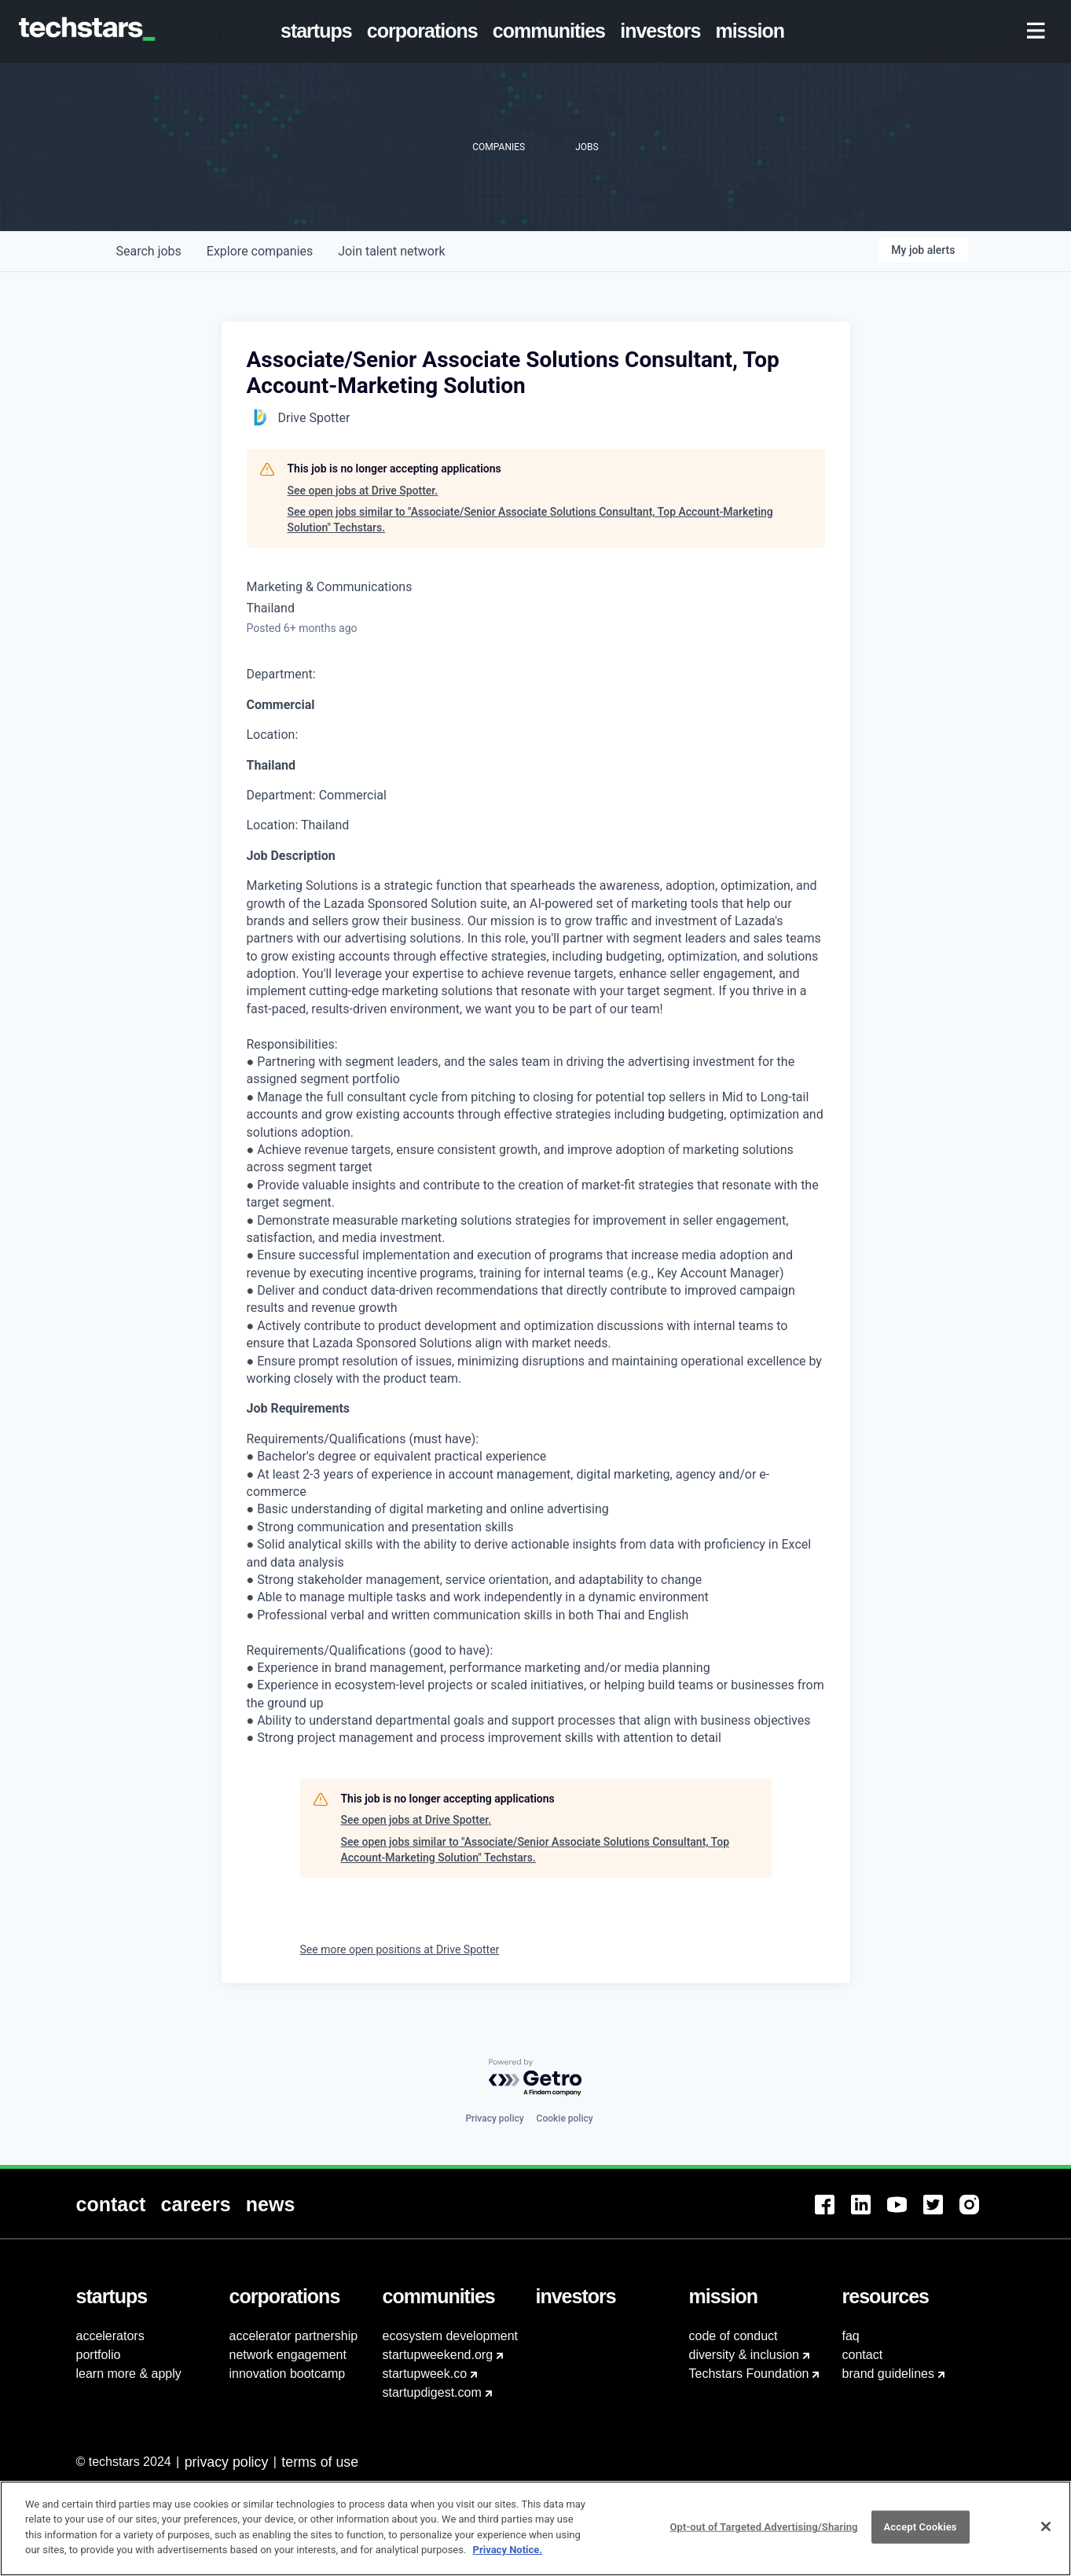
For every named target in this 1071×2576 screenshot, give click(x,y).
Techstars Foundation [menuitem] (749, 2373)
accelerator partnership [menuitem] (293, 2336)
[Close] (1046, 2535)
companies (260, 251)
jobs (149, 251)
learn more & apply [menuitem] (129, 2373)
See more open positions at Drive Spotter (400, 1949)
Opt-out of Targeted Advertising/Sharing (763, 2535)
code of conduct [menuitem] (733, 2336)
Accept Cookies (920, 2535)
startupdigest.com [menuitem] (432, 2392)
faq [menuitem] (851, 2336)
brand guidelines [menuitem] (888, 2373)
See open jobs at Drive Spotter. (363, 490)
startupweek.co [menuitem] (425, 2373)
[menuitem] (319, 31)
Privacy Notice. (508, 2558)
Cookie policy (565, 2118)
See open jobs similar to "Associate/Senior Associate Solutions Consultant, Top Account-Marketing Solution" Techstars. (530, 519)
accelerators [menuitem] (110, 2336)
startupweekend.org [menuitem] (438, 2354)
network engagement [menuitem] (288, 2354)
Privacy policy (494, 2118)
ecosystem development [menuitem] (451, 2336)
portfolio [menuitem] (98, 2354)
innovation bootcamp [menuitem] (287, 2373)
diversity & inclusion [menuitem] (744, 2354)
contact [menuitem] (862, 2354)
